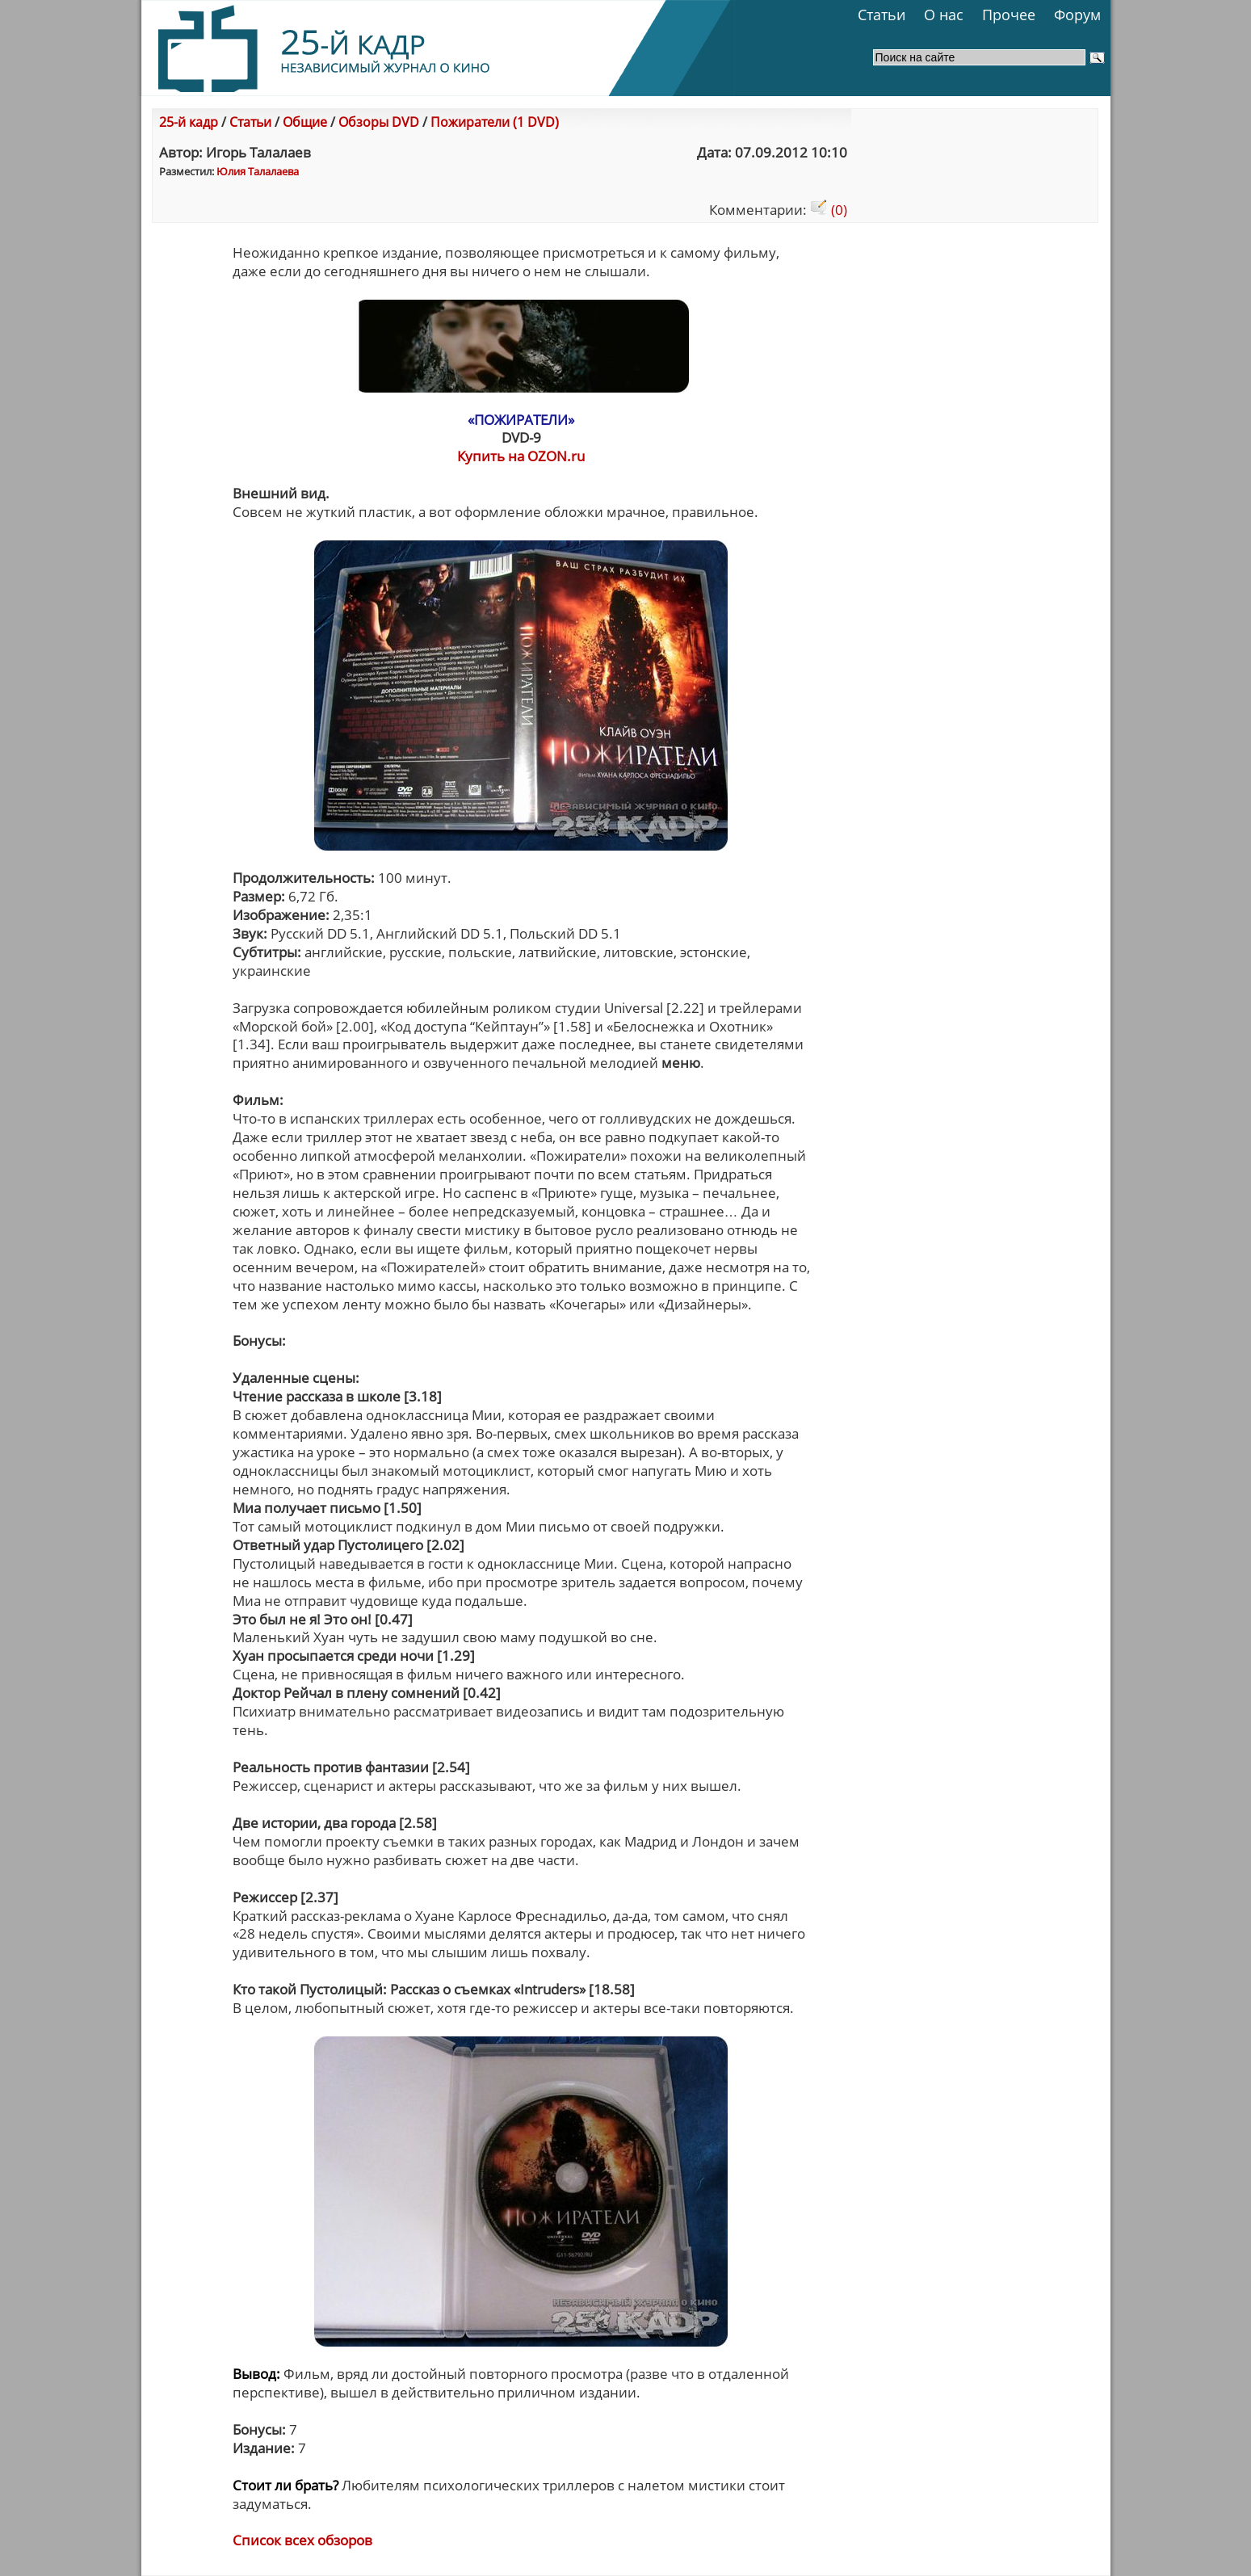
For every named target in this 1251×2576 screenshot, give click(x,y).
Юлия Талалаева (257, 171)
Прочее (1008, 14)
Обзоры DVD (378, 122)
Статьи (881, 14)
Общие (305, 122)
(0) (828, 209)
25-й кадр (188, 122)
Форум (1077, 14)
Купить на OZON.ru (521, 456)
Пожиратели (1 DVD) (494, 122)
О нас (943, 14)
